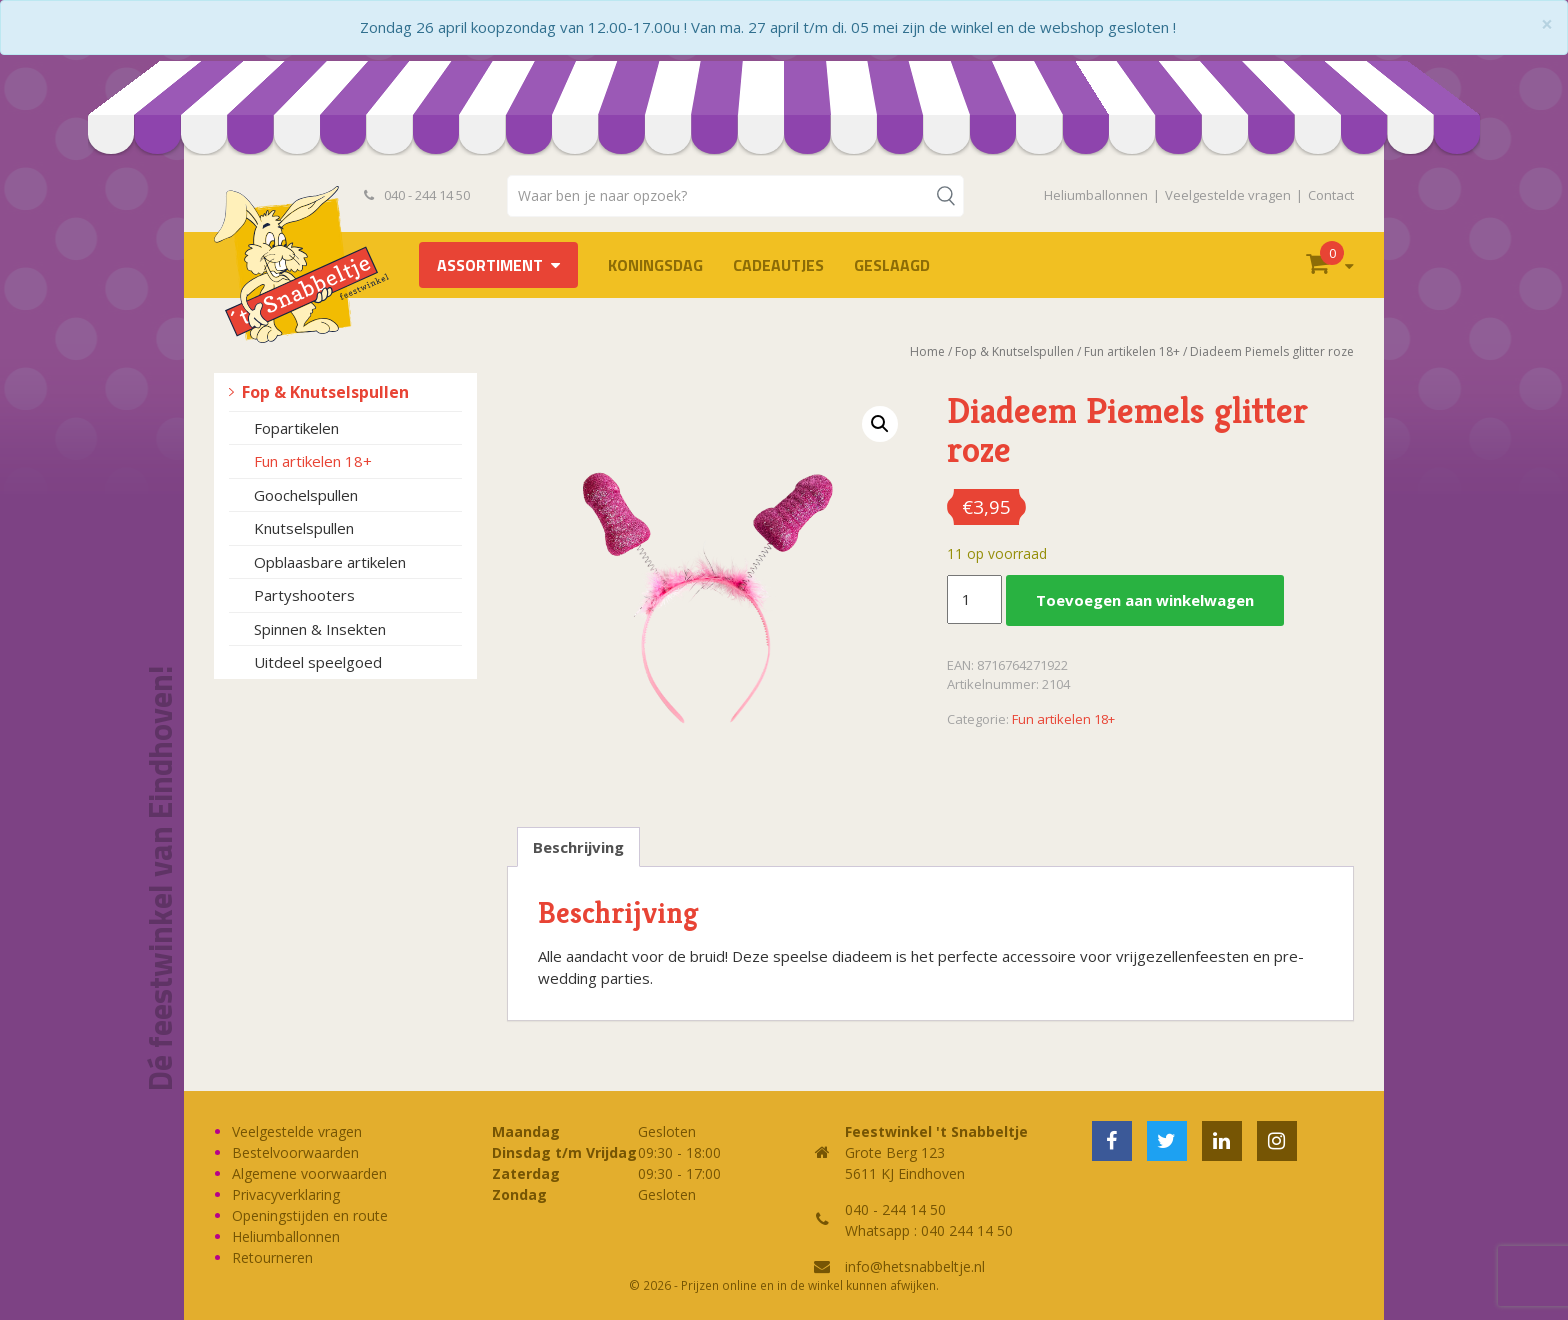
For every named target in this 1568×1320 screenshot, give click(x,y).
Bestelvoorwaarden (295, 1152)
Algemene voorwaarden (309, 1173)
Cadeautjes (778, 265)
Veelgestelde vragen (1228, 195)
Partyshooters (304, 595)
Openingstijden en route (310, 1215)
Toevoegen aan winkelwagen (1145, 600)
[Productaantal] (974, 600)
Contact (1331, 195)
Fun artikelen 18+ (313, 461)
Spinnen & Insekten (320, 629)
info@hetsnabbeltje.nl (915, 1266)
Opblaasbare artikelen (330, 562)
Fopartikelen (296, 428)
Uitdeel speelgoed (318, 662)
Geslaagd (892, 265)
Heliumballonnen (1096, 195)
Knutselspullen (304, 528)
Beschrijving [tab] (578, 847)
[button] (880, 424)
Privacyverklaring (286, 1194)
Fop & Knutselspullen (325, 392)
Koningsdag (655, 265)
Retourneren (272, 1257)
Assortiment (490, 265)
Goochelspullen (306, 495)
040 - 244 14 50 (417, 195)
